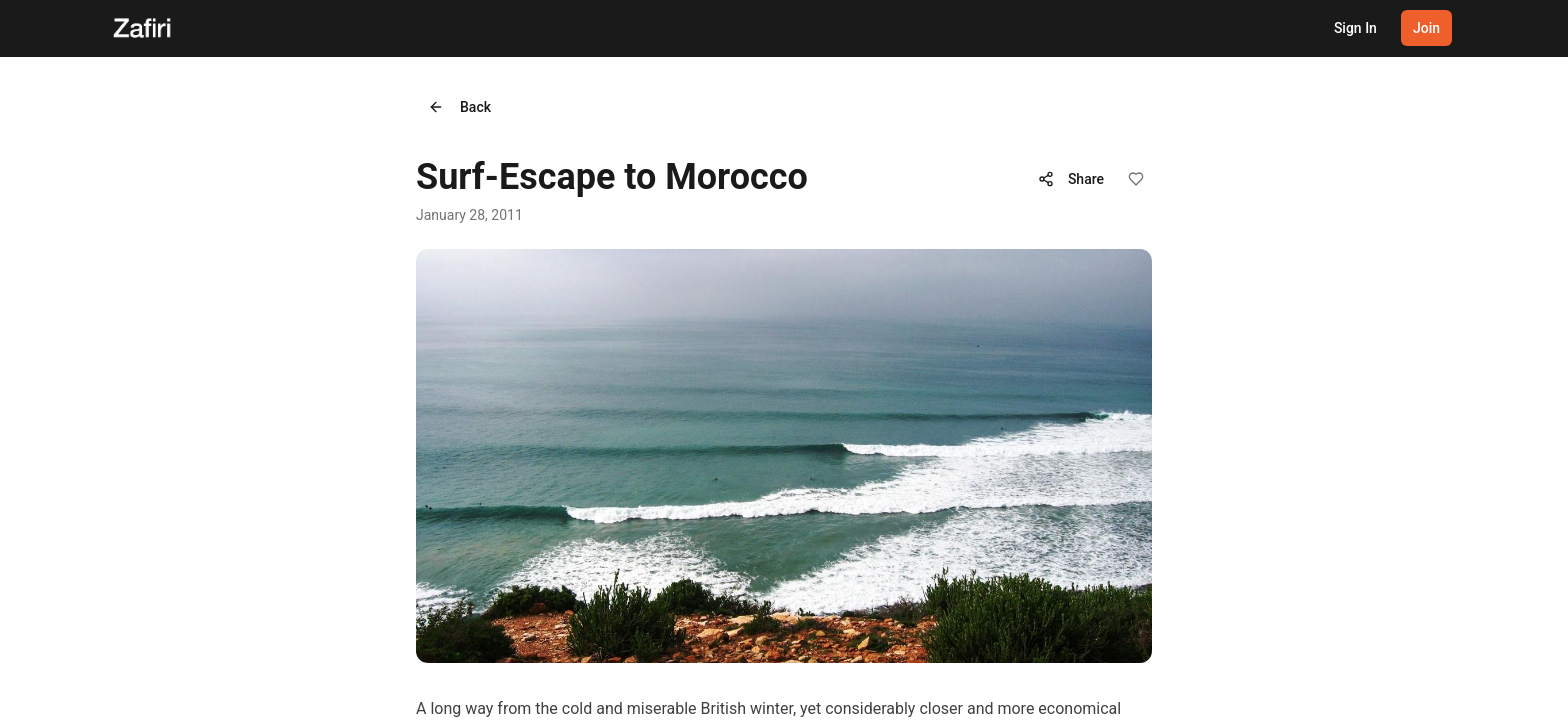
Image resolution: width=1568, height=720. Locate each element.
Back (459, 107)
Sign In (1355, 28)
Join (1426, 28)
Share (1071, 179)
